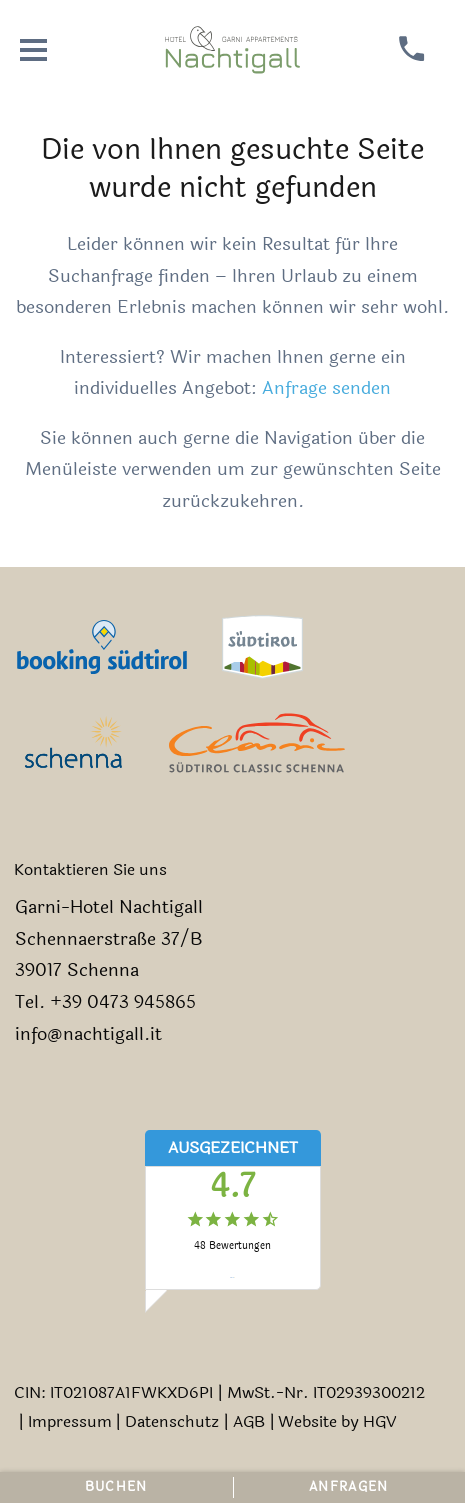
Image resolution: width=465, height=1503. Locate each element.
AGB (249, 1421)
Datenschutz (172, 1421)
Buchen (116, 1487)
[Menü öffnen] (34, 49)
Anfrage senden (326, 388)
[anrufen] (411, 50)
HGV (379, 1421)
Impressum (70, 1421)
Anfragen (348, 1487)
